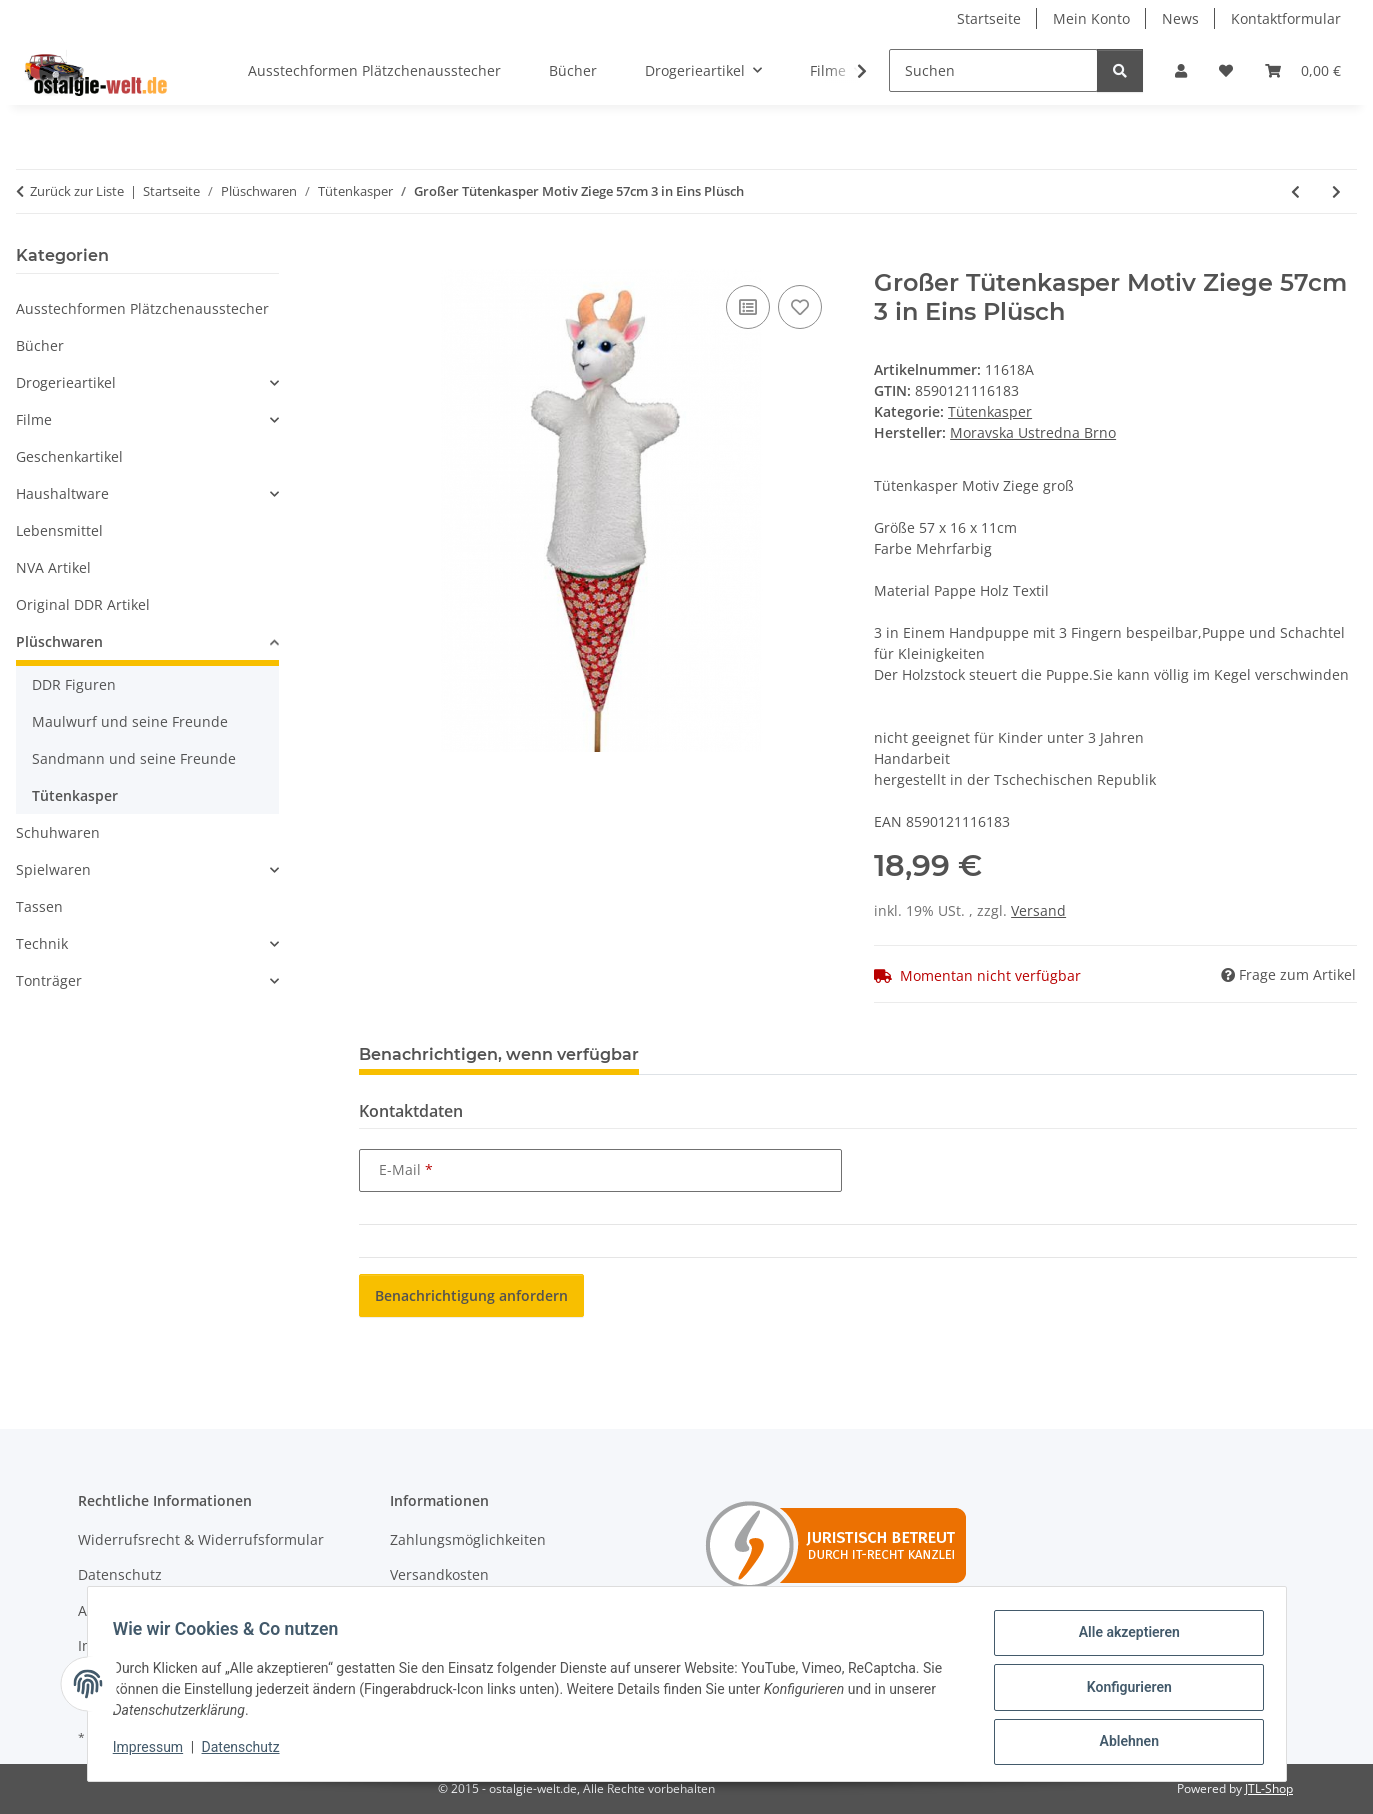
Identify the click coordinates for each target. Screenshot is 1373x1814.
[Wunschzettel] (1226, 70)
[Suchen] (993, 70)
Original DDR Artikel (83, 604)
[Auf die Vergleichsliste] (748, 307)
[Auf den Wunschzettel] (800, 307)
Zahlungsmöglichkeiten (468, 1539)
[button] (1181, 70)
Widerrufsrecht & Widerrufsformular (201, 1539)
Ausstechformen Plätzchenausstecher (142, 308)
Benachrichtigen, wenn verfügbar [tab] (499, 1054)
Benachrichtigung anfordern (471, 1295)
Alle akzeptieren (1122, 1639)
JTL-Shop (1269, 1788)
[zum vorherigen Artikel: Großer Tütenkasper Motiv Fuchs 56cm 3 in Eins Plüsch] (1295, 191)
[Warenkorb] (1303, 70)
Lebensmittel (59, 530)
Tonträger (49, 980)
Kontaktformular (1286, 18)
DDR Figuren (74, 684)
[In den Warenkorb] (375, 258)
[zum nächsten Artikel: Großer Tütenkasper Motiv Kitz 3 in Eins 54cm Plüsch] (1336, 191)
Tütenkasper (990, 411)
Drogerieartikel (66, 382)
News (1180, 18)
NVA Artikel (53, 567)
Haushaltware (62, 493)
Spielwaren (53, 869)
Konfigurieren (1122, 1691)
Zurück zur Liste (77, 191)
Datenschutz (247, 1752)
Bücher (40, 345)
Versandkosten (439, 1574)
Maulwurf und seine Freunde (130, 721)
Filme (34, 419)
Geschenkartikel (69, 456)
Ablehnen (1122, 1743)
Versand (1038, 910)
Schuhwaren (58, 832)
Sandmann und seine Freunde (134, 758)
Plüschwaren (59, 641)
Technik (42, 943)
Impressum (155, 1752)
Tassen (39, 906)
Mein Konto (1091, 18)
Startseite (989, 18)
